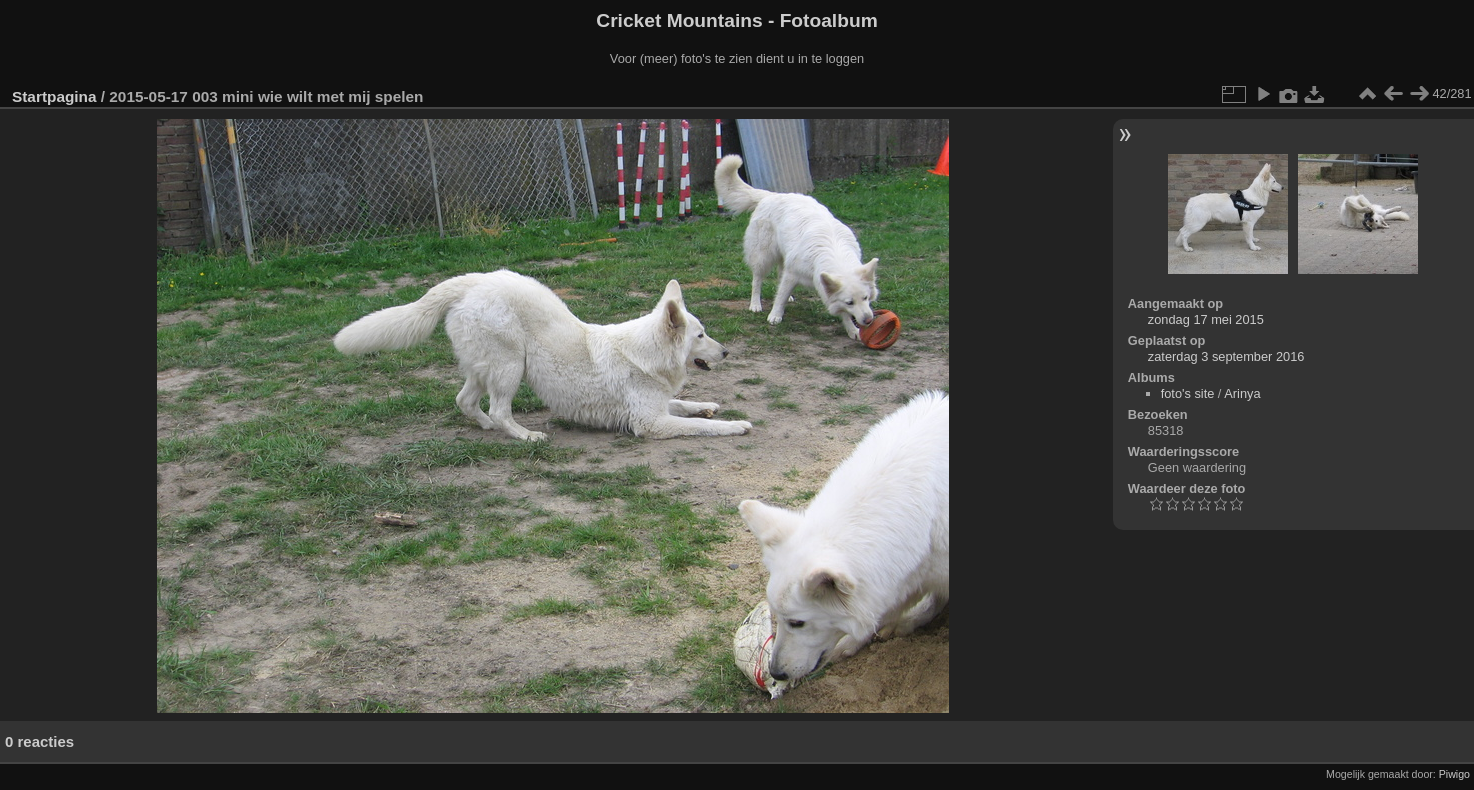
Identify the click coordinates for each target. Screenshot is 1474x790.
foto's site (1188, 393)
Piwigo (1454, 774)
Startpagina (54, 96)
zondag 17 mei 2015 (1206, 319)
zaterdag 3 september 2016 (1226, 356)
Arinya (1242, 393)
